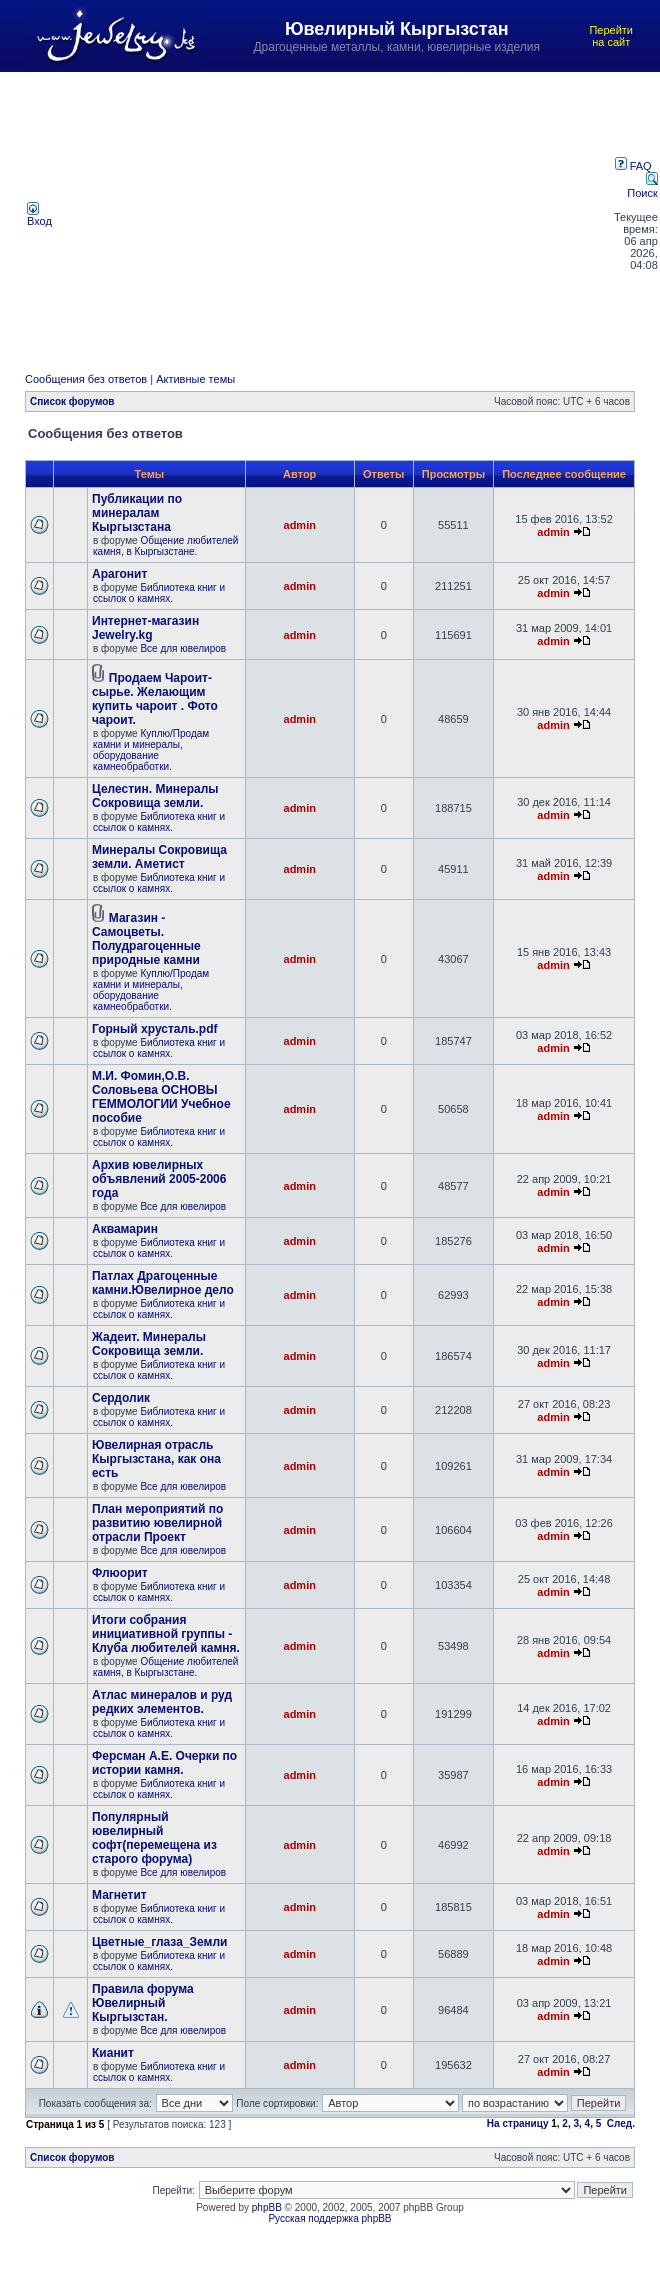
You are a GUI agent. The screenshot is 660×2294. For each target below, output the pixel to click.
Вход (39, 216)
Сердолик (121, 1398)
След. (621, 2123)
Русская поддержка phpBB (329, 2218)
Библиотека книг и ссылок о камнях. (159, 593)
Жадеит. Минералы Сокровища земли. (149, 1344)
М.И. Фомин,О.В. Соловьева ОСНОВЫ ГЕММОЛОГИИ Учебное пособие (161, 1097)
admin (300, 525)
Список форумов (72, 401)
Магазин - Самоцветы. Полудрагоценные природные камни (146, 939)
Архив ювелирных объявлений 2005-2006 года (159, 1179)
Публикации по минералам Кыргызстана (137, 513)
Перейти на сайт (611, 36)
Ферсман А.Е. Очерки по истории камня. (164, 1763)
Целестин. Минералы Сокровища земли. (155, 796)
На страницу (518, 2123)
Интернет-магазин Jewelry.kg (145, 628)
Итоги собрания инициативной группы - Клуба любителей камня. (166, 1634)
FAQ (633, 166)
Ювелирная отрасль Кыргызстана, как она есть (156, 1459)
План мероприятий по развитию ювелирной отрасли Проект (157, 1523)
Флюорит (120, 1573)
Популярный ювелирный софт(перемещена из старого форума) (154, 1838)
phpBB (267, 2207)
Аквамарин (125, 1229)
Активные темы (195, 379)
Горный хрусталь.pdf (155, 1029)
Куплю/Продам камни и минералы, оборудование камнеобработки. (151, 750)
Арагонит (119, 574)
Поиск (642, 187)
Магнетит (119, 1895)
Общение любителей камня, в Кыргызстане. (165, 546)
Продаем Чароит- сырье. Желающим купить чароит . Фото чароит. (155, 699)
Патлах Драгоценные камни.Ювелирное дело (163, 1283)
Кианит (113, 2053)
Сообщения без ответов (86, 379)
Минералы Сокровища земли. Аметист (159, 857)
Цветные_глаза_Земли (159, 1942)
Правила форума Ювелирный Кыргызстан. (143, 2003)
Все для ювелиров (183, 648)
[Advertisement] (334, 214)
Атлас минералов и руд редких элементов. (162, 1702)
